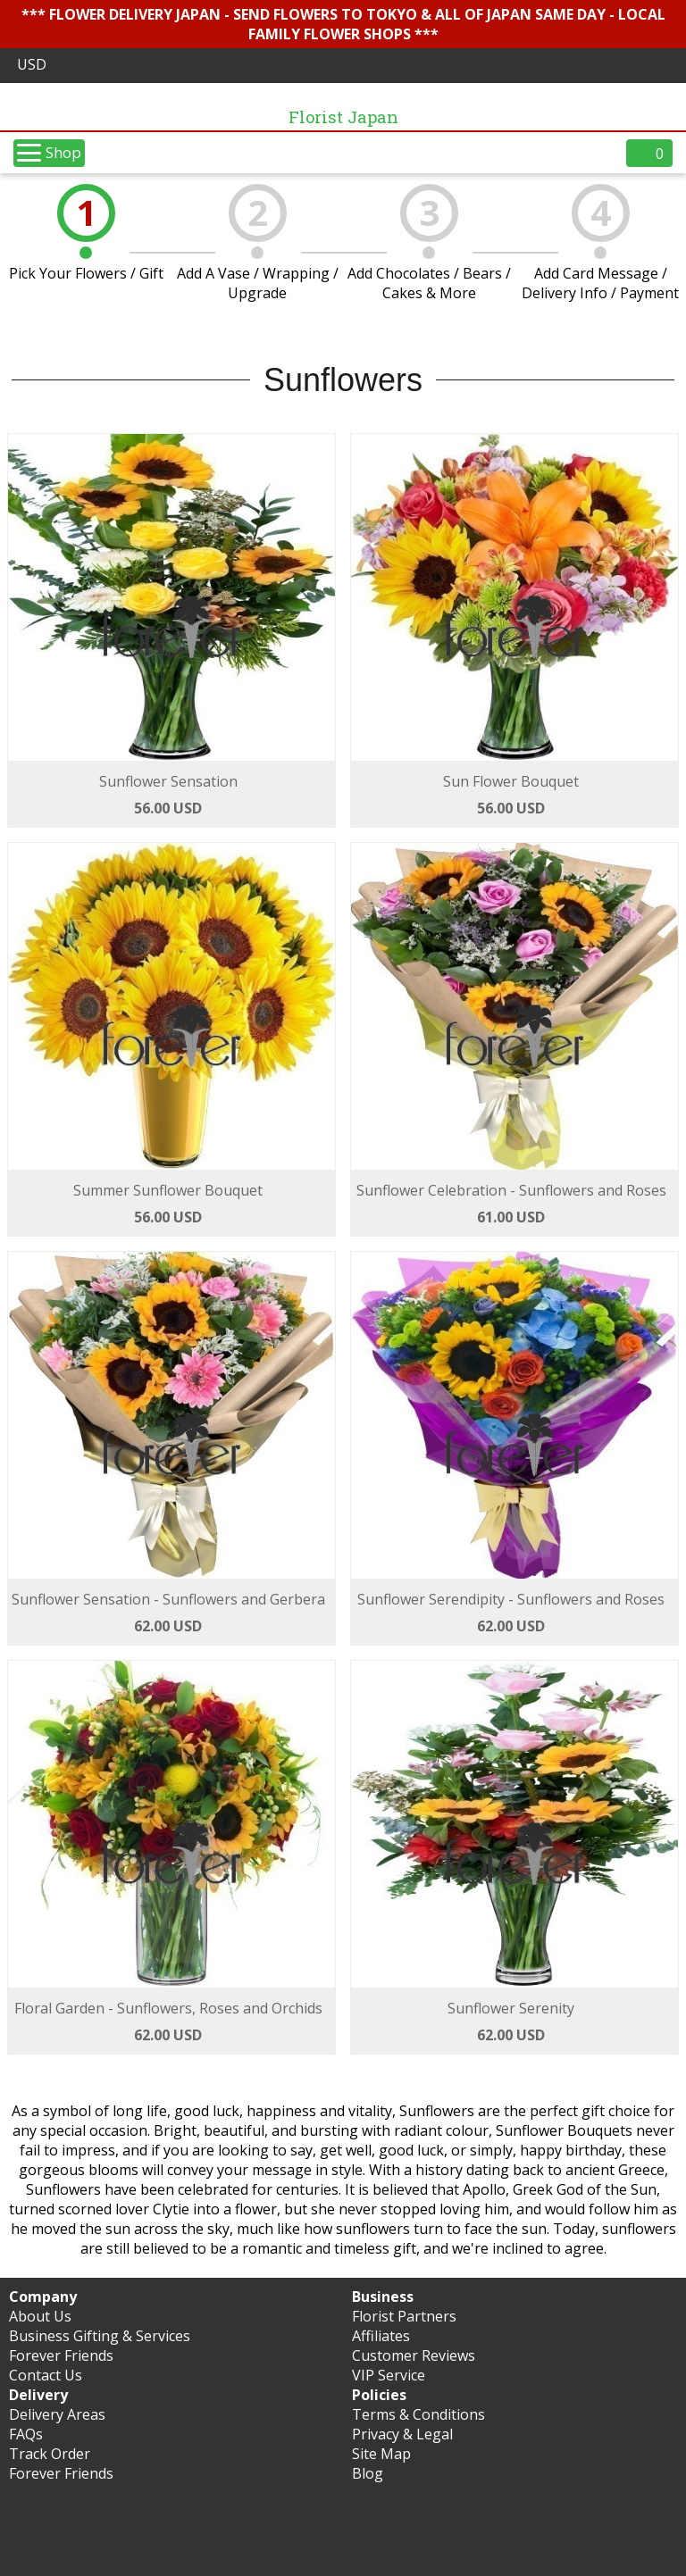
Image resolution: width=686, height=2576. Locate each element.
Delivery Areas (57, 2414)
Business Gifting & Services (99, 2336)
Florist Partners (404, 2316)
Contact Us (45, 2375)
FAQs (26, 2434)
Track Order (49, 2453)
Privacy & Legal (402, 2434)
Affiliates (381, 2336)
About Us (40, 2316)
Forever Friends (61, 2355)
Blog (367, 2473)
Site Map (381, 2453)
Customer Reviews (413, 2355)
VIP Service (388, 2375)
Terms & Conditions (418, 2414)
